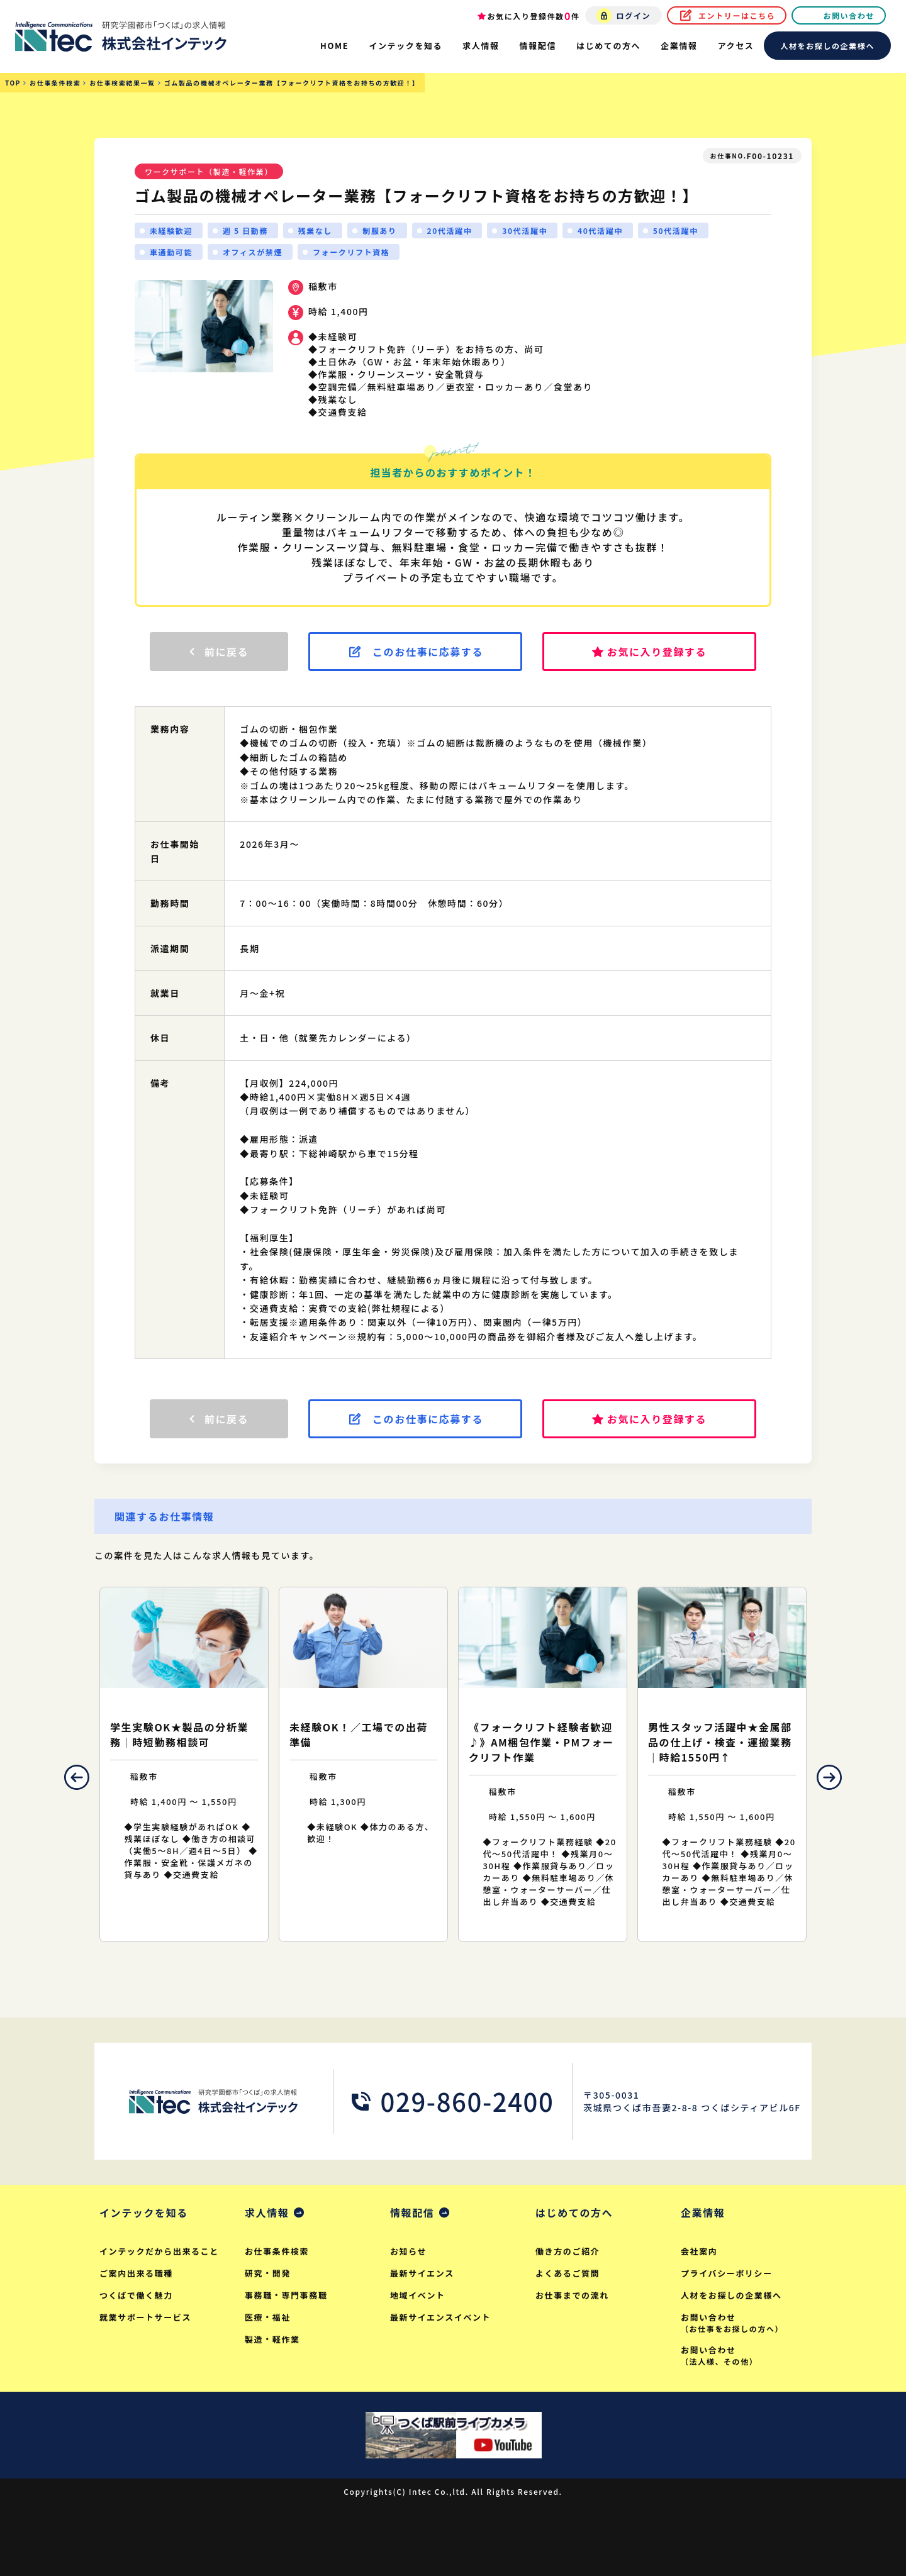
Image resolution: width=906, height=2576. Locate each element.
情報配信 (412, 2212)
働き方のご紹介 (567, 2251)
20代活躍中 (450, 230)
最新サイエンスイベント (440, 2317)
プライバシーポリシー (727, 2273)
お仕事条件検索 (277, 2251)
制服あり (379, 230)
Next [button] (829, 1777)
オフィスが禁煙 (252, 252)
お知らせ (408, 2251)
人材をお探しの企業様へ (827, 45)
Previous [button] (76, 1777)
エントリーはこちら (736, 15)
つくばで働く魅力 (136, 2295)
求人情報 (267, 2212)
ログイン (634, 15)
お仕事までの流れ (572, 2295)
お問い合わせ (849, 15)
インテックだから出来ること (159, 2251)
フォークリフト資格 (351, 252)
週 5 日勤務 (245, 230)
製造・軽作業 (272, 2339)
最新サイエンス (422, 2273)
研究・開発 (268, 2273)
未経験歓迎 (171, 230)
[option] (184, 1764)
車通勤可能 (171, 252)
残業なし (315, 230)
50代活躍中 (675, 230)
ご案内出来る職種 (136, 2273)
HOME (334, 46)
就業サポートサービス (145, 2317)
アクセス (736, 46)
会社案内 (699, 2251)
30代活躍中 (524, 230)
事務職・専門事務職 (286, 2295)
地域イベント (417, 2295)
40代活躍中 (600, 230)
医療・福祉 (268, 2317)
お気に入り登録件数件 (534, 15)
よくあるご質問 (567, 2273)
